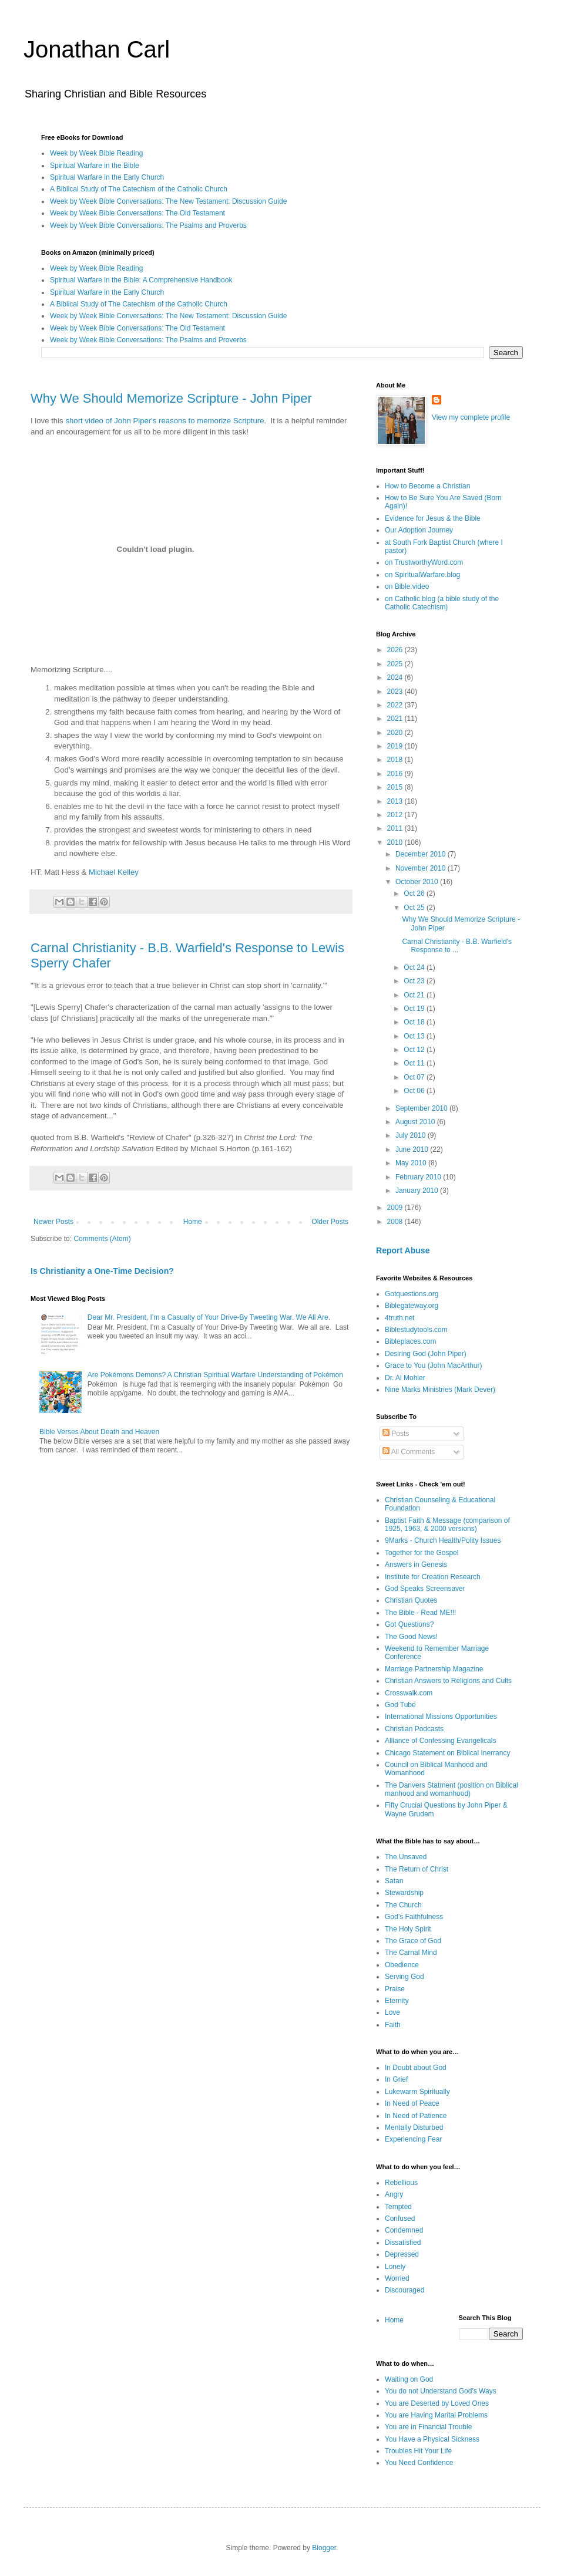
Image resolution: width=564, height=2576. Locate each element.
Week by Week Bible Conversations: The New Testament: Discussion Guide (168, 201)
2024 (396, 677)
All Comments (408, 1452)
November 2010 (421, 868)
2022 (396, 705)
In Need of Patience (415, 2116)
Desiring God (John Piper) (425, 1354)
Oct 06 (415, 1091)
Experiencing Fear (413, 2139)
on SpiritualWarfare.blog (422, 575)
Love (392, 2012)
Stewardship (404, 1893)
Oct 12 (415, 1050)
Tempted (398, 2207)
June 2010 (412, 1149)
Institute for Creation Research (433, 1577)
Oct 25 (415, 907)
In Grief (396, 2079)
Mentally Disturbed (414, 2127)
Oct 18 (415, 1022)
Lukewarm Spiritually (417, 2092)
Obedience (402, 1965)
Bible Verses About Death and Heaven (99, 1432)
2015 (396, 787)
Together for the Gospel (421, 1553)
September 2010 (422, 1108)
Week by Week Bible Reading (96, 153)
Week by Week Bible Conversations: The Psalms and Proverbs (148, 225)
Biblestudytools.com (416, 1330)
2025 (396, 664)
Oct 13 (415, 1036)
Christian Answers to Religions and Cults (448, 1681)
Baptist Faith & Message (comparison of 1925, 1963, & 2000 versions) (447, 1524)
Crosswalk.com (408, 1693)
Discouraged (404, 2290)
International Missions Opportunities (441, 1716)
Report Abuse (402, 1250)
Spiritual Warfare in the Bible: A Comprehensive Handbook (141, 280)
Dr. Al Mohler (405, 1378)
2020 (396, 733)
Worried (397, 2278)
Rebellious (401, 2183)
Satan (394, 1881)
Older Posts (329, 1222)
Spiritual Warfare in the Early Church (107, 177)
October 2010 (417, 882)
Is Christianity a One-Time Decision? (102, 1271)
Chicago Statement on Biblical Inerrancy (447, 1753)
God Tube (400, 1705)
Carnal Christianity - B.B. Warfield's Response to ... (457, 946)
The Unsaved (406, 1857)
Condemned (404, 2230)
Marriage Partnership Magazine (434, 1669)
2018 (396, 760)
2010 (396, 842)
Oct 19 (415, 1008)
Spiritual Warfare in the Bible (94, 165)
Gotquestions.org (411, 1294)
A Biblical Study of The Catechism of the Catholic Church (138, 189)
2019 (396, 746)
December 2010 (421, 854)
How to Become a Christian (427, 486)
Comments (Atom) (101, 1239)
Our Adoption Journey (419, 530)
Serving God (404, 1977)
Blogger (324, 2548)
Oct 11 (415, 1063)
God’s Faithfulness (414, 1917)
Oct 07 (415, 1077)
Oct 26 (415, 893)
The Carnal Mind (411, 1952)
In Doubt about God (415, 2068)
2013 (396, 801)
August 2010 (416, 1122)
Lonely (395, 2267)
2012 (396, 815)
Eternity (397, 2001)
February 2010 (419, 1177)
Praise (395, 1989)
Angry (394, 2194)
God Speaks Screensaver (425, 1588)
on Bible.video (407, 586)
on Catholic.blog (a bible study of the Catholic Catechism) (442, 603)
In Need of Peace (412, 2103)
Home (192, 1222)
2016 (396, 774)
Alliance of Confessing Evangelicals (440, 1741)
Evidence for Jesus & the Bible (433, 518)
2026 (396, 650)
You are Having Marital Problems (436, 2415)
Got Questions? (409, 1624)
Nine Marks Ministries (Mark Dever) (440, 1389)
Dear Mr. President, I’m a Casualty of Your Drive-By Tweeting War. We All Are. (209, 1317)
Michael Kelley (114, 872)
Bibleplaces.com (410, 1341)
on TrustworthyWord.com (424, 562)
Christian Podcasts (414, 1729)
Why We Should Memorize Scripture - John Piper (171, 398)
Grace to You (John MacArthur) (433, 1365)
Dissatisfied (403, 2242)
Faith (393, 2025)
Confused (400, 2218)
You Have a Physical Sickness (432, 2439)
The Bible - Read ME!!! (420, 1613)
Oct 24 (415, 967)
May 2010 (411, 1163)
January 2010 (417, 1190)
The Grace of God (413, 1941)
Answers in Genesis (416, 1564)
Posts (395, 1433)
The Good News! (411, 1637)
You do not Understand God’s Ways (440, 2391)
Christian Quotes (411, 1600)
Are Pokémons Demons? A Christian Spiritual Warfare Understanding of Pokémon (215, 1375)
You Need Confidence (419, 2463)
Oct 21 (415, 995)
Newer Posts (53, 1222)
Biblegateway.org (411, 1306)
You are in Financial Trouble (428, 2427)
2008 (396, 1222)
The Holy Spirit (408, 1929)
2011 (396, 828)
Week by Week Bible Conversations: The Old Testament (137, 213)
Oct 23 (415, 981)
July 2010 (411, 1135)
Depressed (402, 2254)
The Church (403, 1905)
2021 (396, 718)
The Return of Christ (416, 1869)
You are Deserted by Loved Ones (437, 2403)
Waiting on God (409, 2379)
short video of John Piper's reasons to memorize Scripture (164, 420)
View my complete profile (471, 417)
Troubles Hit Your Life (418, 2451)
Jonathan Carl (97, 49)
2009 (396, 1207)
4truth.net (400, 1318)
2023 (396, 691)
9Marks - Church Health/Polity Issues (443, 1540)
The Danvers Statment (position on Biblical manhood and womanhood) (451, 1789)
